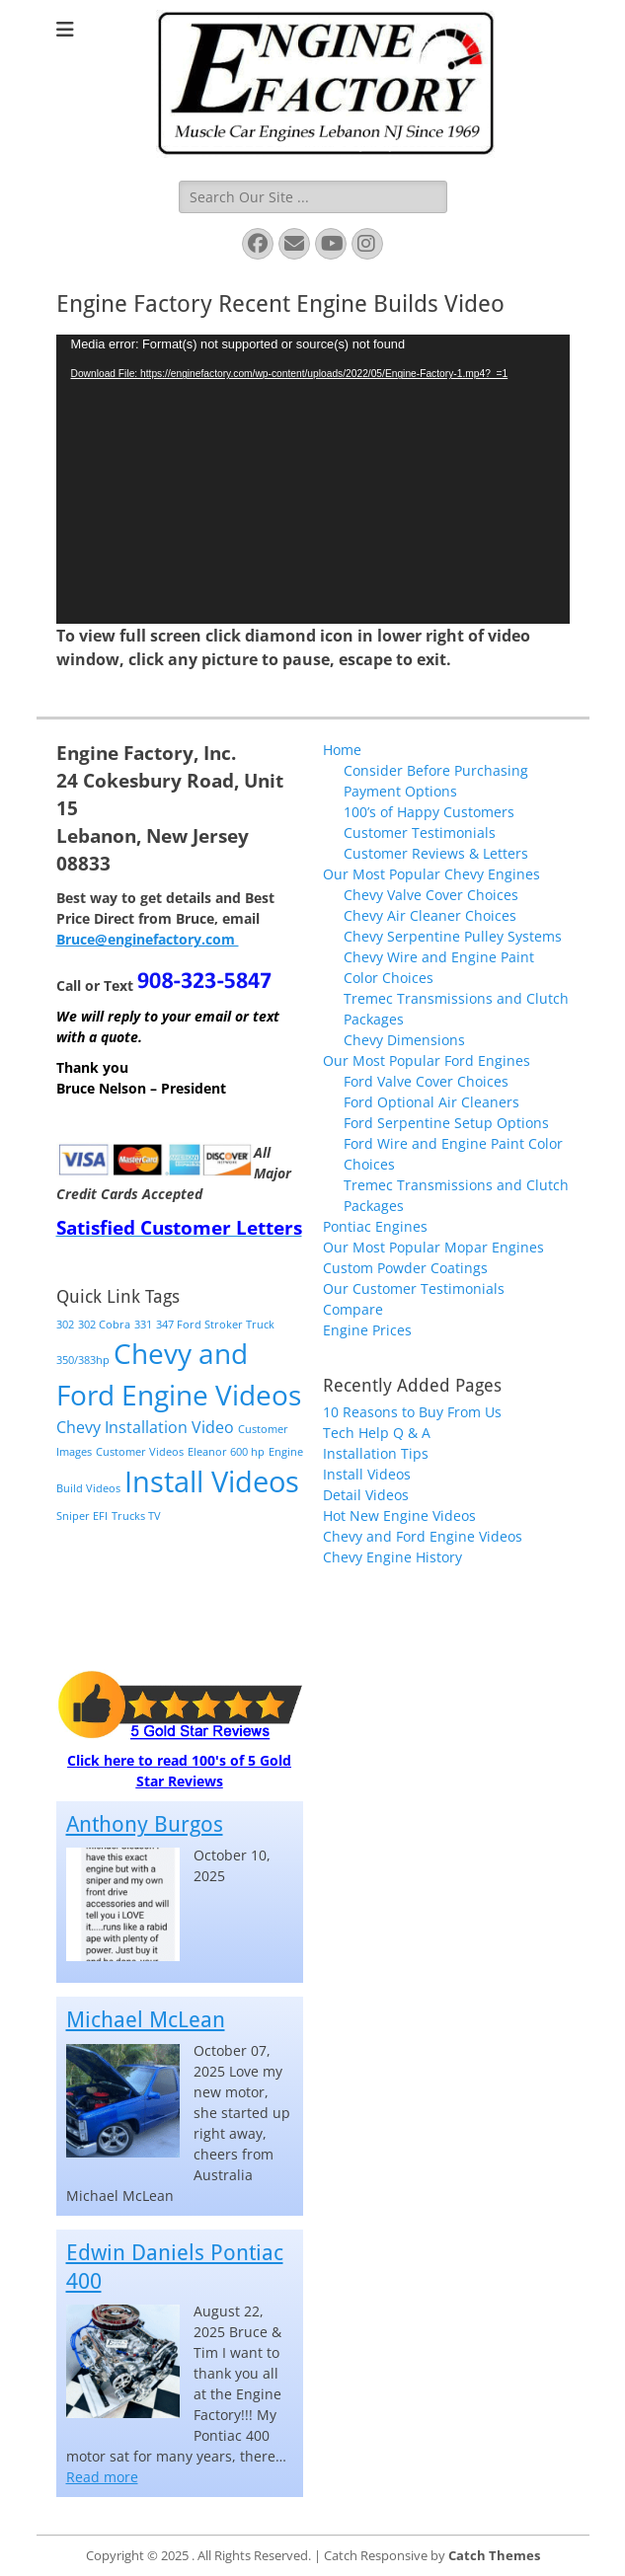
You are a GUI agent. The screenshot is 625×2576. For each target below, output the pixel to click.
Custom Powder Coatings (405, 1267)
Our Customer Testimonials (414, 1288)
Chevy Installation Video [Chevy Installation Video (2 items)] (145, 1427)
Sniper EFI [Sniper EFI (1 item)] (82, 1516)
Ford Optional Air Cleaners (431, 1102)
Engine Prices (367, 1330)
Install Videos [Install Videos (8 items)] (211, 1481)
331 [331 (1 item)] (143, 1324)
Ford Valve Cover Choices (426, 1081)
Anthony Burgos (144, 1824)
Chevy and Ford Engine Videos (422, 1536)
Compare (353, 1309)
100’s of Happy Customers (429, 811)
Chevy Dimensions (404, 1039)
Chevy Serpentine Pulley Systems (453, 936)
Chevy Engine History (392, 1557)
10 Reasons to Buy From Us (412, 1411)
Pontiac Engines (375, 1226)
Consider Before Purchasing (436, 770)
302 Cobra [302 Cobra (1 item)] (104, 1324)
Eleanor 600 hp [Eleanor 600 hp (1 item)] (226, 1452)
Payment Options (400, 791)
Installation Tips (376, 1453)
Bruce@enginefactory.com (147, 939)
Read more (102, 2476)
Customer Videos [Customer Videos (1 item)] (140, 1452)
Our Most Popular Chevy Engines (431, 874)
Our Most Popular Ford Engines (426, 1060)
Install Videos (367, 1474)
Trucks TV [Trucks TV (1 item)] (136, 1516)
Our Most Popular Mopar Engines (433, 1247)
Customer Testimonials (420, 832)
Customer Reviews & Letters (436, 853)
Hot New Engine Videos (399, 1515)
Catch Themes (494, 2555)
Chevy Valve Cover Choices (431, 894)
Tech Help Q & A (376, 1432)
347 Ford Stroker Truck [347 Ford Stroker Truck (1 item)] (215, 1324)
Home (342, 749)
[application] (313, 479)
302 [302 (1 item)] (65, 1324)
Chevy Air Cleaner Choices (430, 915)
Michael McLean (145, 2020)
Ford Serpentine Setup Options (446, 1122)
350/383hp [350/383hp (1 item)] (83, 1360)
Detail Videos (366, 1494)
